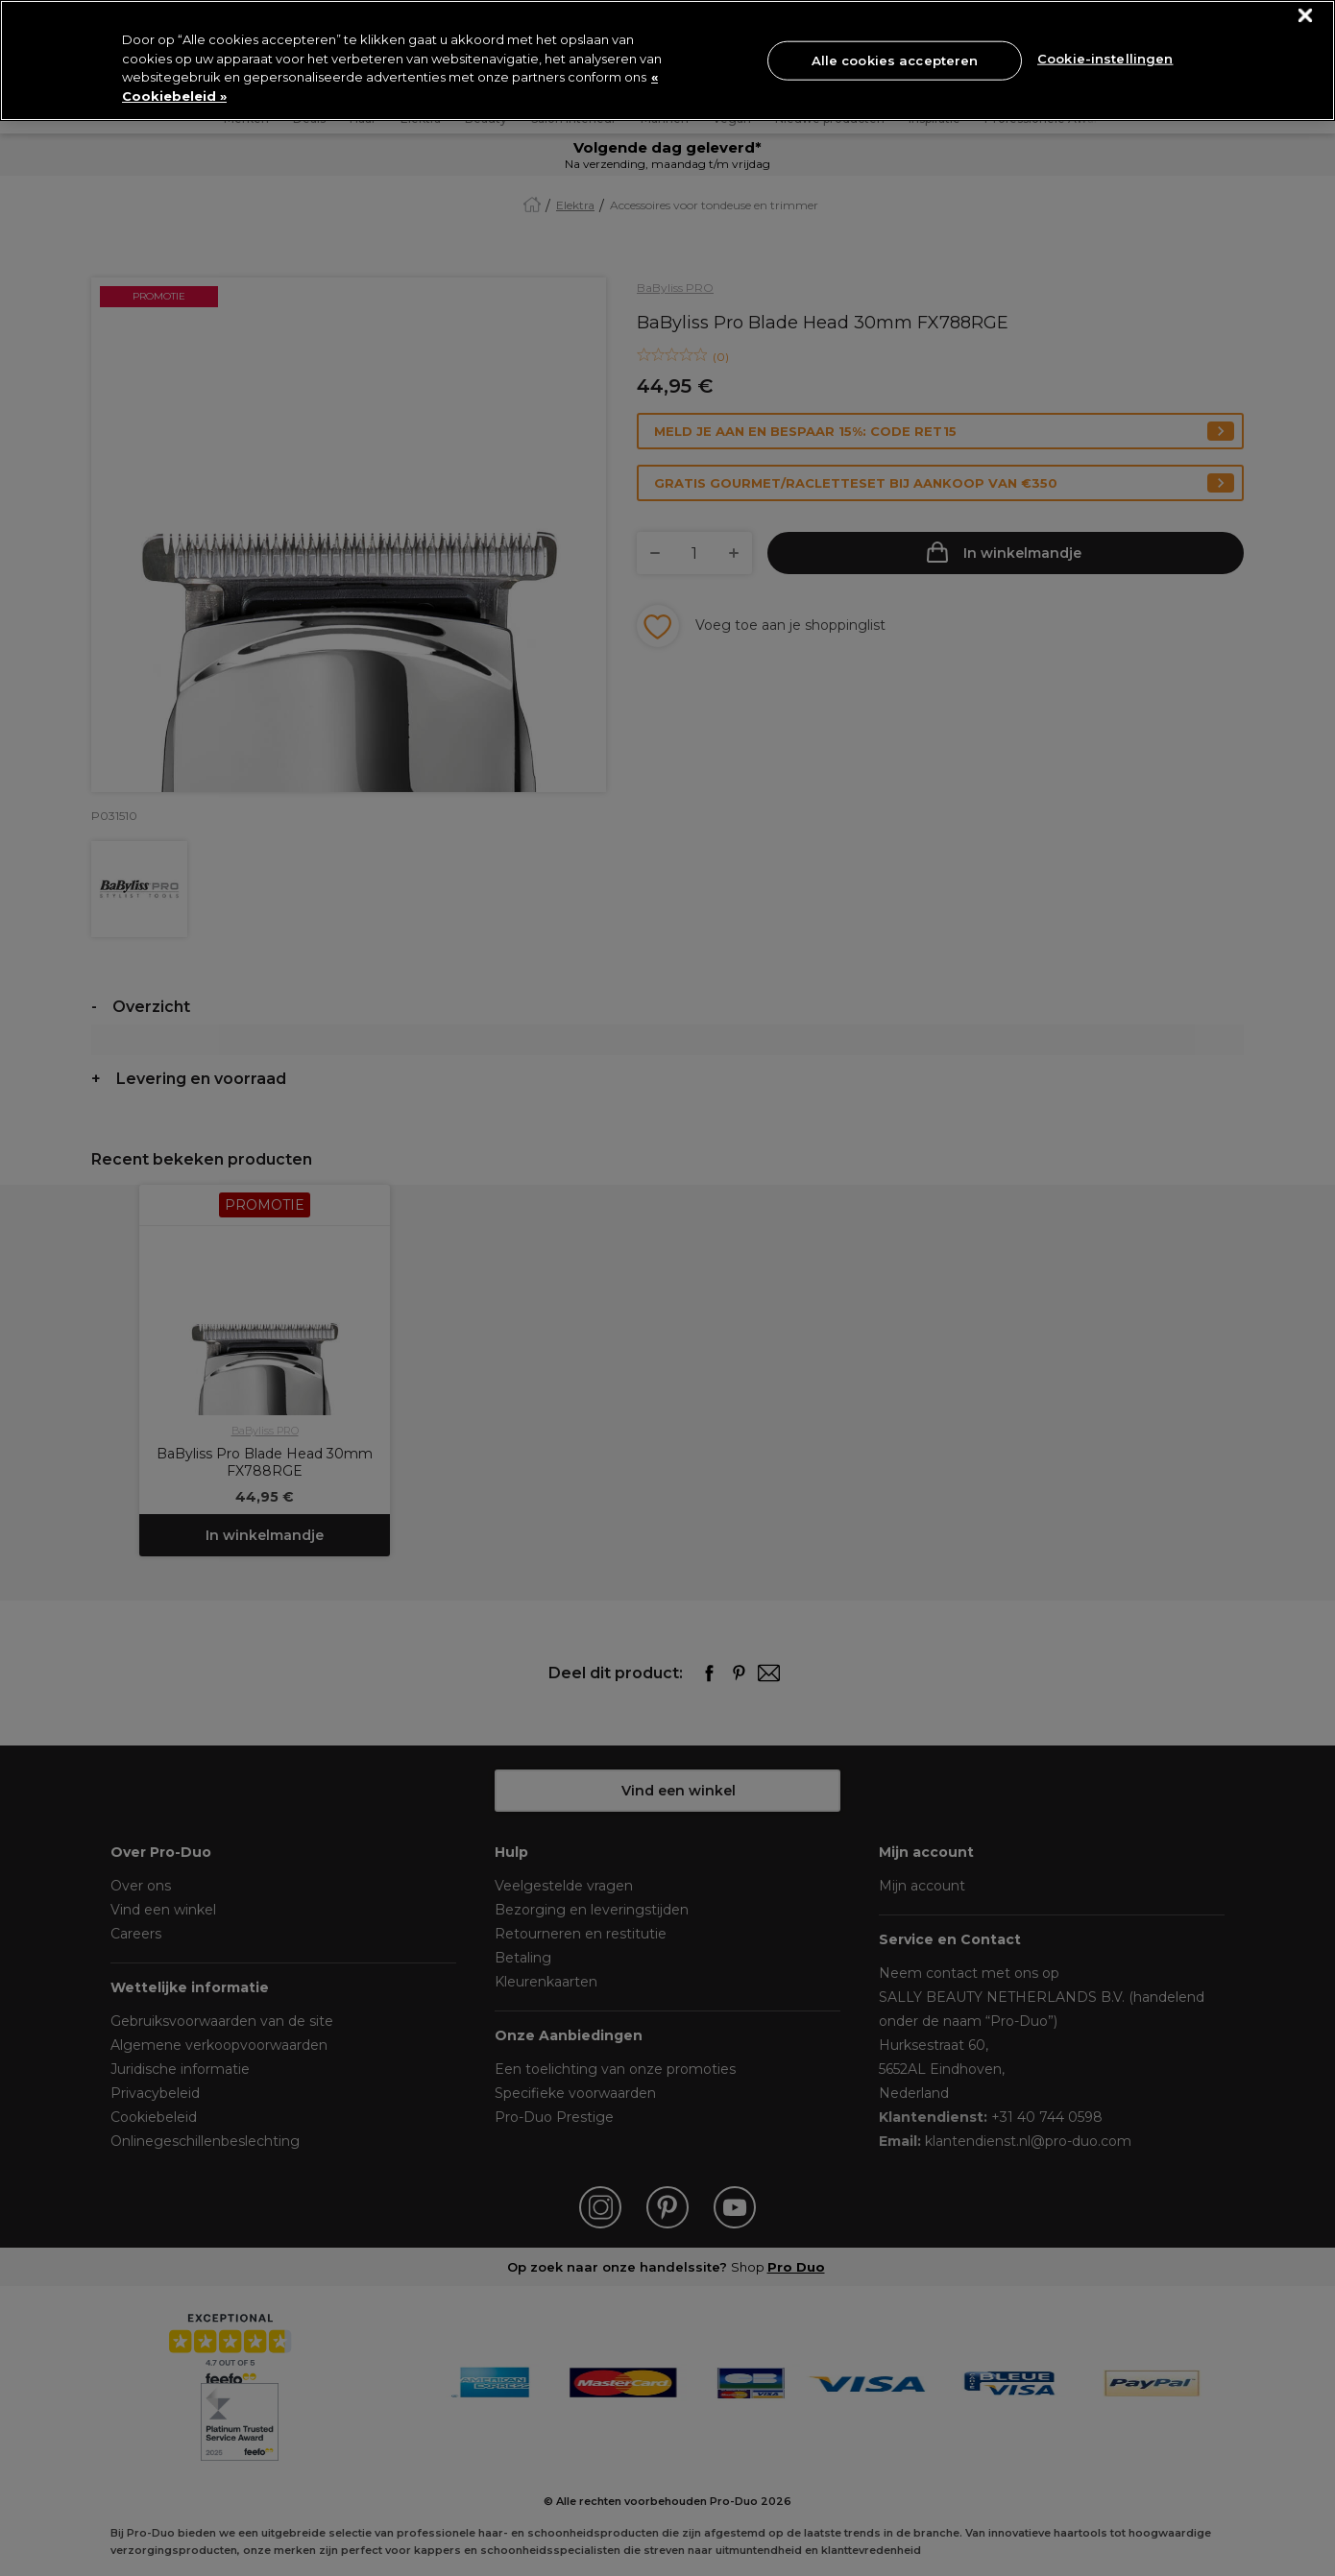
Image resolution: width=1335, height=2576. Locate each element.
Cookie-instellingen (1105, 58)
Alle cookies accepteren (895, 59)
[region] (667, 60)
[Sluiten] (1306, 16)
